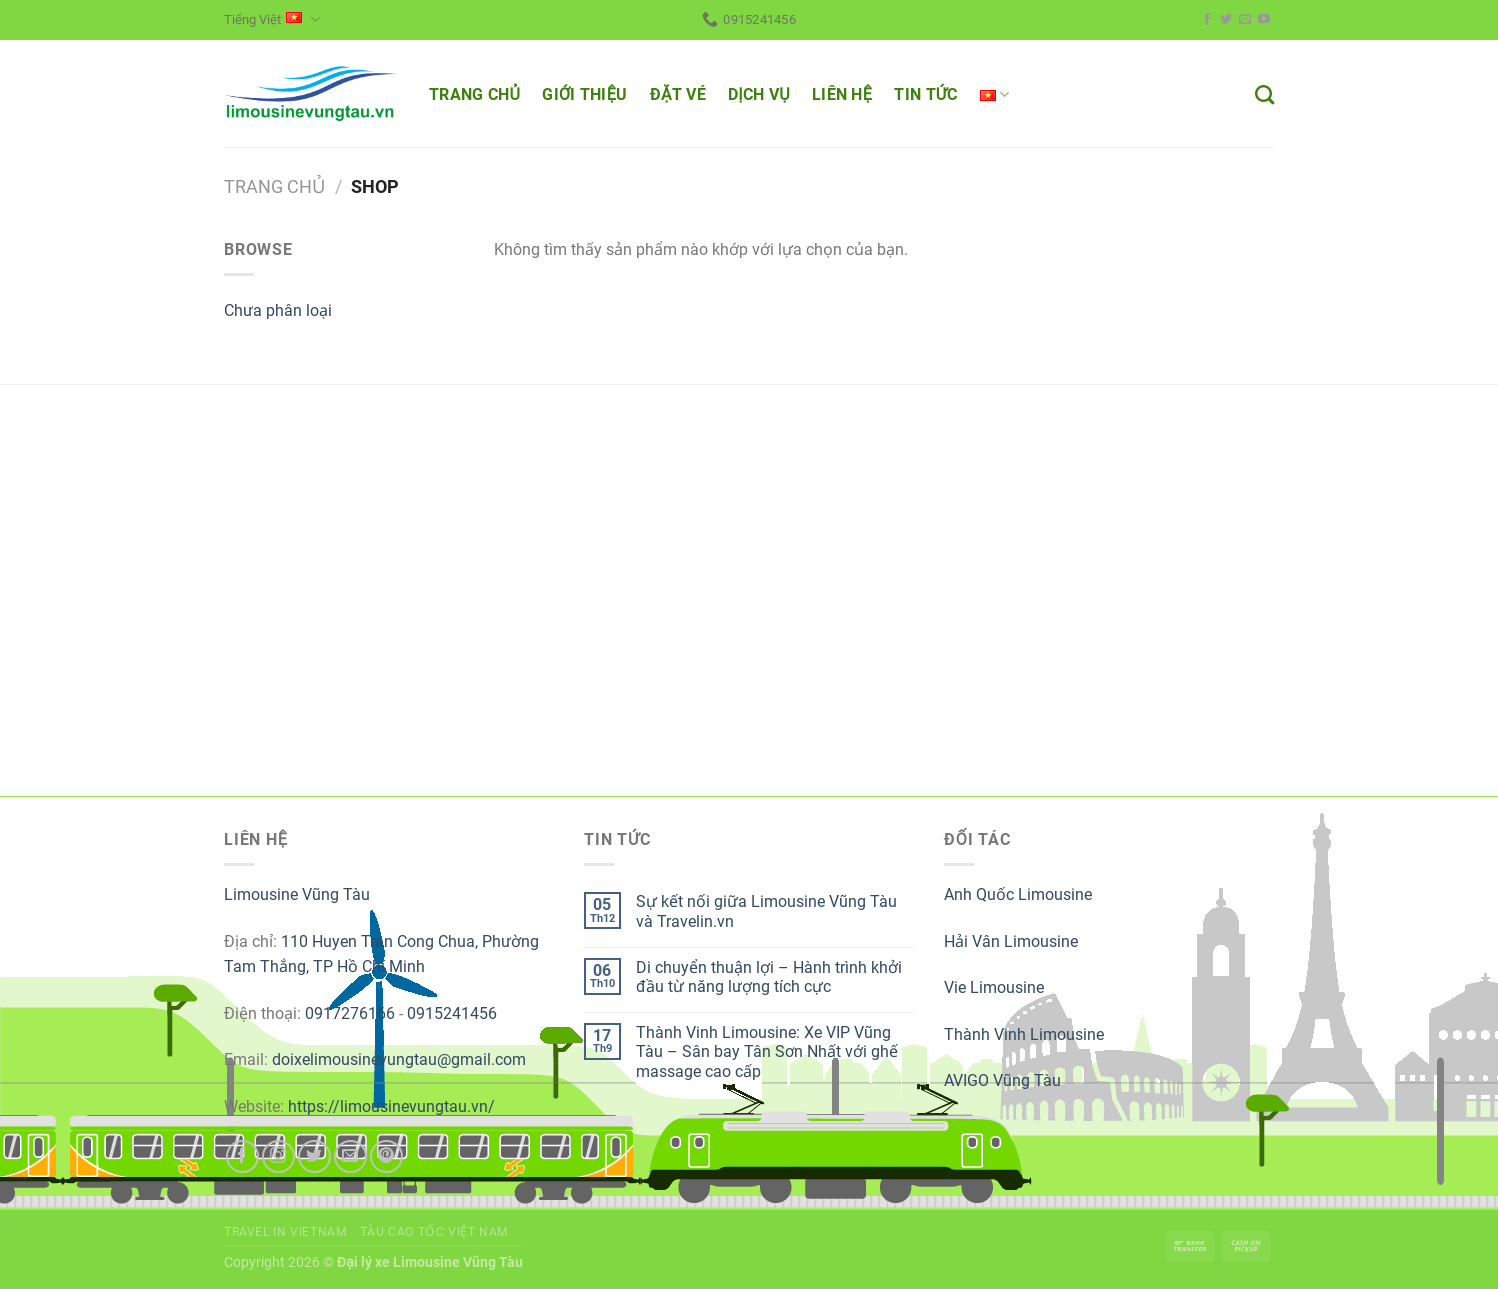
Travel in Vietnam (285, 1232)
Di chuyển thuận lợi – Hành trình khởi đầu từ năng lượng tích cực (769, 977)
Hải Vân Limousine (1011, 941)
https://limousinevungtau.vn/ (391, 1106)
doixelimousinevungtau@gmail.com (399, 1059)
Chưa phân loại (278, 310)
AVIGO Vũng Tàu (1002, 1080)
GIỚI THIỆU (584, 94)
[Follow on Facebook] (1207, 20)
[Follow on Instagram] (278, 1156)
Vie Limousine (994, 987)
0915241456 (452, 1013)
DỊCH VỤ (759, 94)
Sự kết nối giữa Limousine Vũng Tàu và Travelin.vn (766, 911)
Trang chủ (274, 186)
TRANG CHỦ (474, 94)
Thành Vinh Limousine (1024, 1034)
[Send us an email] (1245, 20)
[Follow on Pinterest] (386, 1156)
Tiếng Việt (272, 19)
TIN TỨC (925, 94)
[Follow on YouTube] (1264, 20)
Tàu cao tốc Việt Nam (434, 1232)
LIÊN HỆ (842, 94)
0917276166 (350, 1013)
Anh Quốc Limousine (1018, 894)
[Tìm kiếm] (1264, 94)
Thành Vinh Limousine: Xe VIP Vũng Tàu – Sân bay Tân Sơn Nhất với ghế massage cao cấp (767, 1051)
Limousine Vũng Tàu (297, 894)
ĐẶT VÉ (678, 94)
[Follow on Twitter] (1226, 20)
